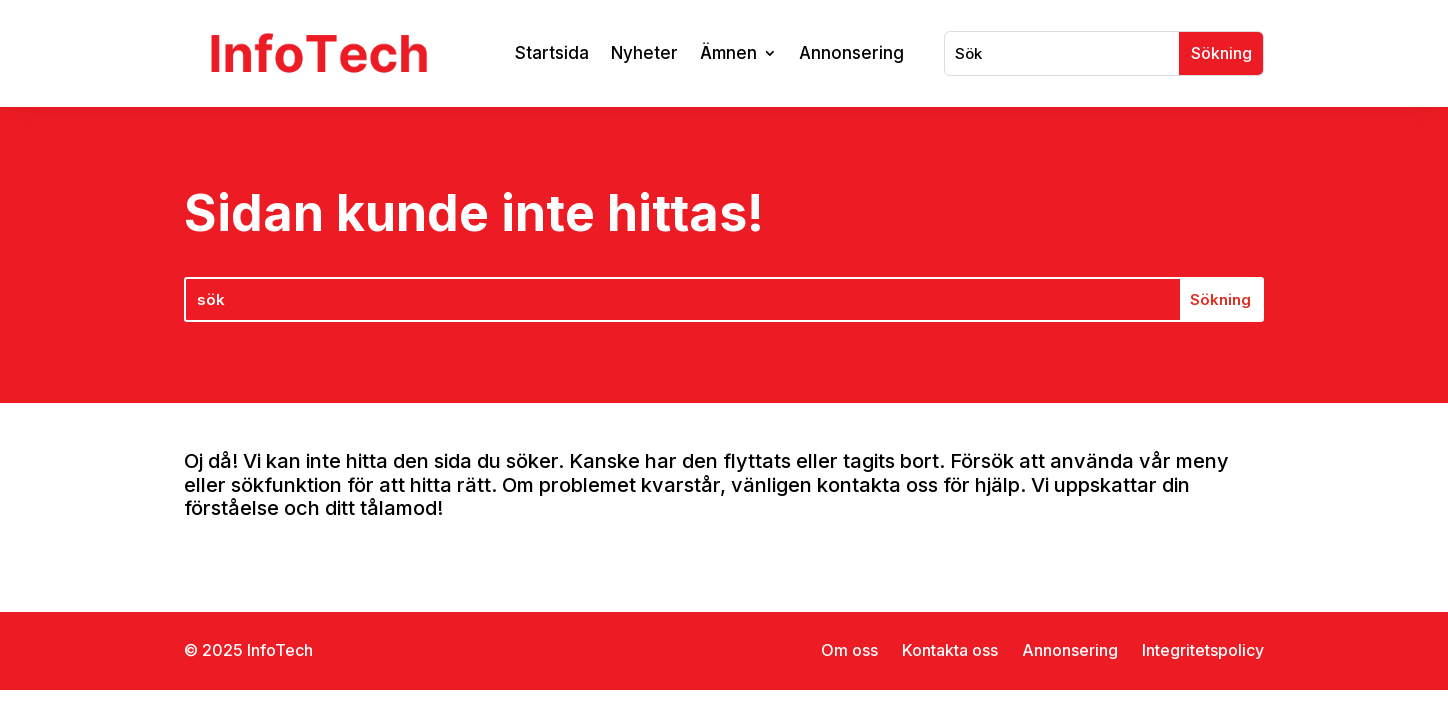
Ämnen (728, 53)
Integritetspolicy (1203, 650)
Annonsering (851, 53)
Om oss (849, 650)
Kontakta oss (950, 650)
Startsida (552, 53)
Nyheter (644, 53)
